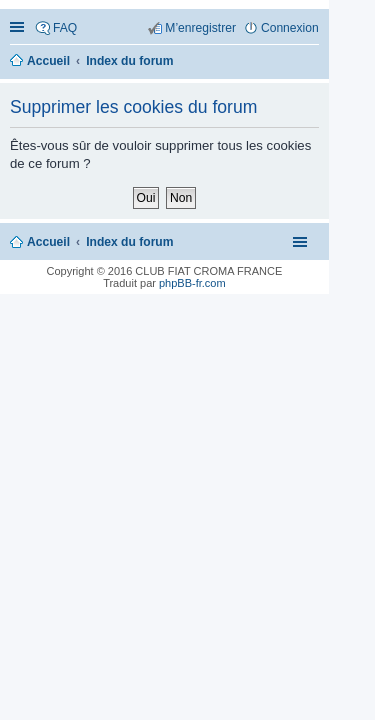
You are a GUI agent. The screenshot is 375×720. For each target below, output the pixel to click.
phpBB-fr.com (192, 283)
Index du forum (129, 242)
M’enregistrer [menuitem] (200, 28)
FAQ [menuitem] (65, 28)
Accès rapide (19, 28)
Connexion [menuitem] (290, 28)
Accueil (48, 242)
